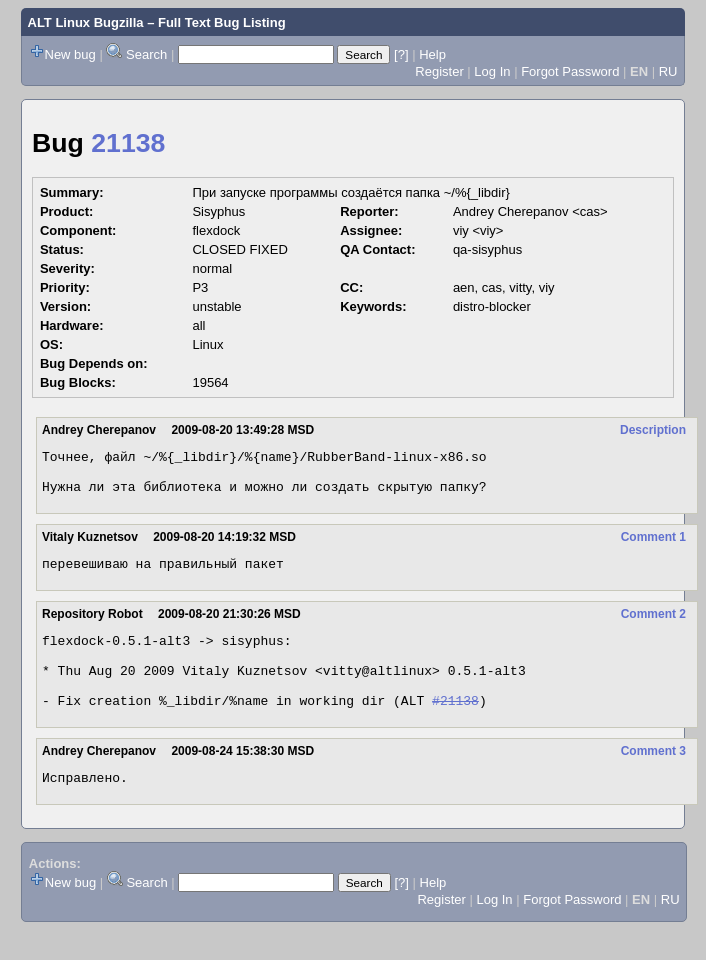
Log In (492, 71)
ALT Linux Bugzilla (86, 22)
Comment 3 (653, 778)
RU (668, 71)
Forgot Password (570, 71)
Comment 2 (653, 626)
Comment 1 (653, 546)
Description (653, 430)
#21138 (455, 727)
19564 (210, 382)
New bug (70, 54)
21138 (128, 143)
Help (432, 54)
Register (439, 71)
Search (146, 54)
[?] (401, 54)
